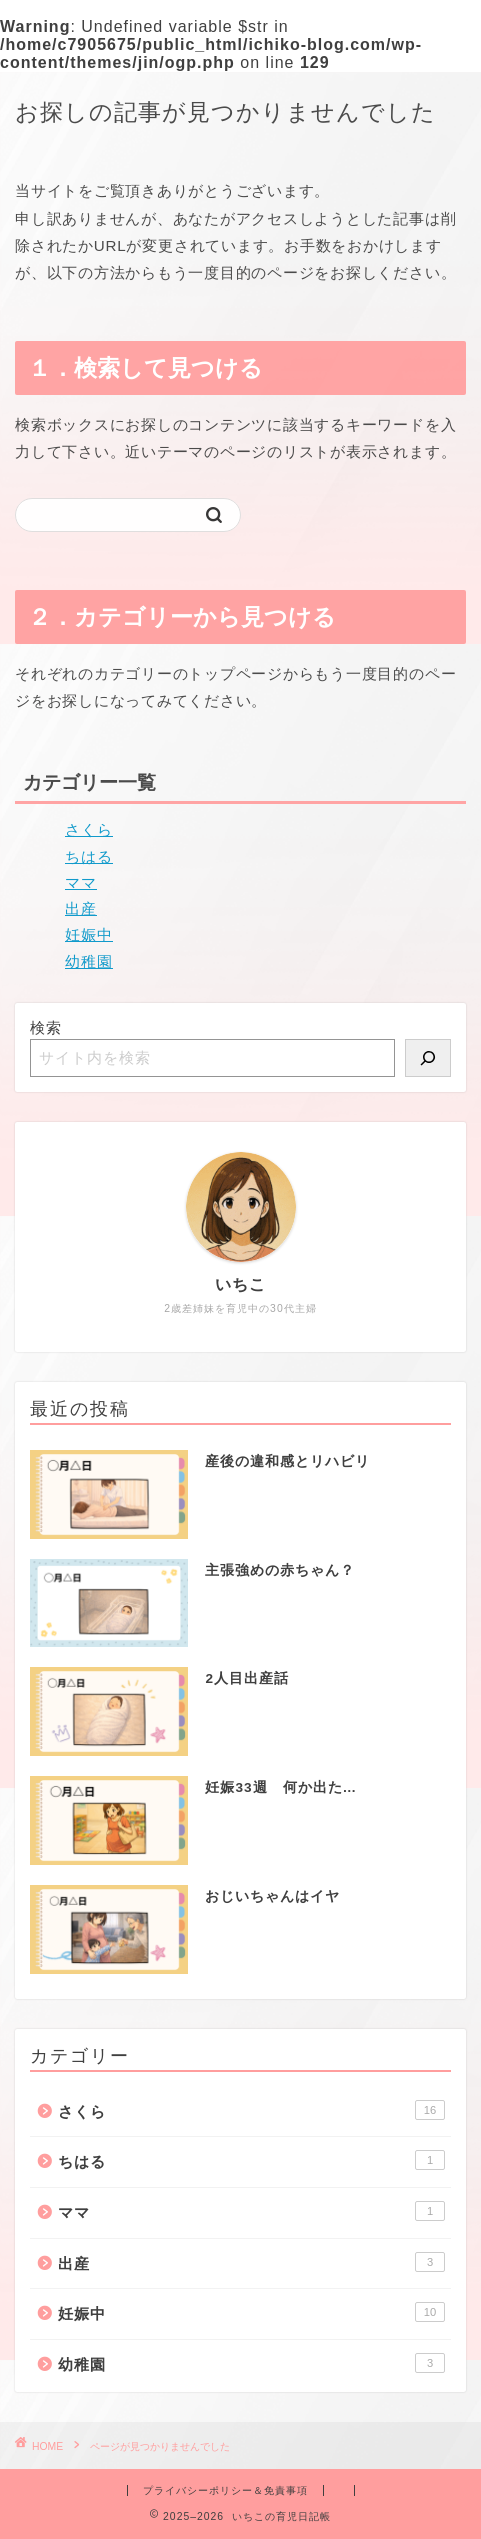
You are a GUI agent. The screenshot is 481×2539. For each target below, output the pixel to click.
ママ (81, 882)
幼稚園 (89, 961)
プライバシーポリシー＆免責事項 (225, 2490)
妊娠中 (89, 934)
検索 (46, 1027)
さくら (89, 829)
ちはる (89, 856)
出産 (81, 908)
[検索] (428, 1058)
